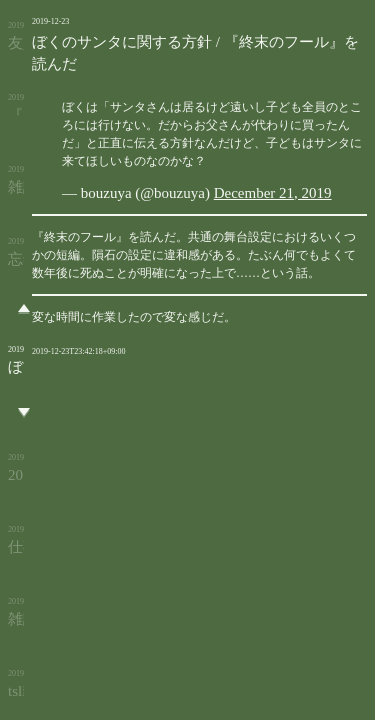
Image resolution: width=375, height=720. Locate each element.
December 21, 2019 (273, 193)
